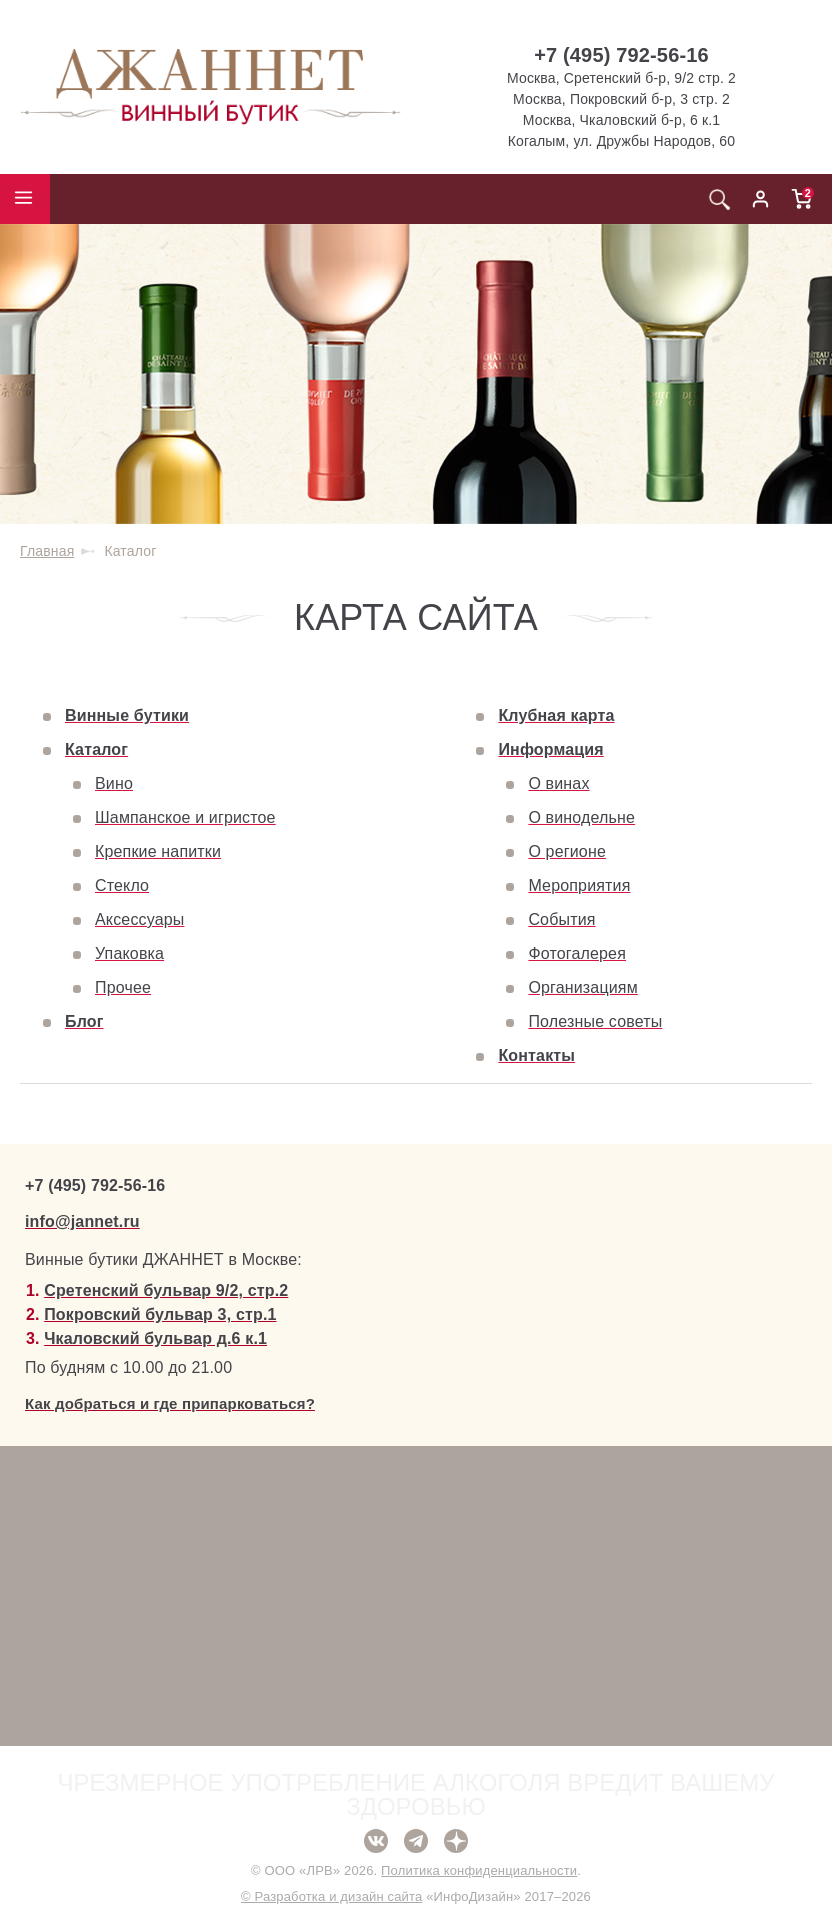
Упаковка (129, 953)
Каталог (96, 749)
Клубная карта (556, 715)
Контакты (536, 1055)
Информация (550, 749)
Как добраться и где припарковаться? (170, 1403)
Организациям (582, 987)
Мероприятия (579, 885)
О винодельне (581, 817)
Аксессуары (139, 919)
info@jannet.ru (82, 1221)
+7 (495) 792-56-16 (621, 55)
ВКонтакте (376, 1841)
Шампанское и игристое (185, 817)
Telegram (416, 1841)
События (561, 919)
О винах (558, 783)
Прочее (123, 987)
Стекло (122, 885)
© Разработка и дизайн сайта (331, 1896)
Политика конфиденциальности (479, 1870)
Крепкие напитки (158, 851)
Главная (47, 551)
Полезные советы (595, 1021)
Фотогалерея (577, 953)
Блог (84, 1021)
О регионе (567, 851)
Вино (114, 783)
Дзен (456, 1841)
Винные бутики (127, 715)
